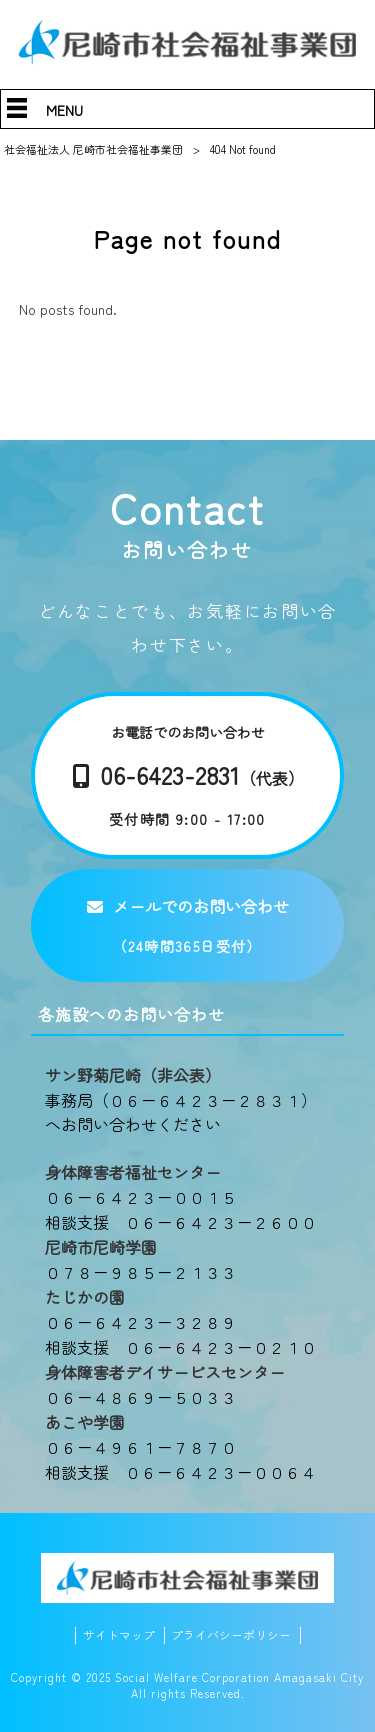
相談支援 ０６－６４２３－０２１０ (181, 1347)
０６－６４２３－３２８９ (141, 1322)
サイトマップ (119, 1635)
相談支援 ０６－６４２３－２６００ (181, 1222)
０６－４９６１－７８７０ (141, 1447)
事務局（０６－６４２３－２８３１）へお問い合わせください (181, 1112)
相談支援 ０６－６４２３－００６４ (181, 1472)
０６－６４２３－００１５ (141, 1197)
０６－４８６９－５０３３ (141, 1397)
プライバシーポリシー (231, 1635)
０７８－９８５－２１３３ (141, 1272)
